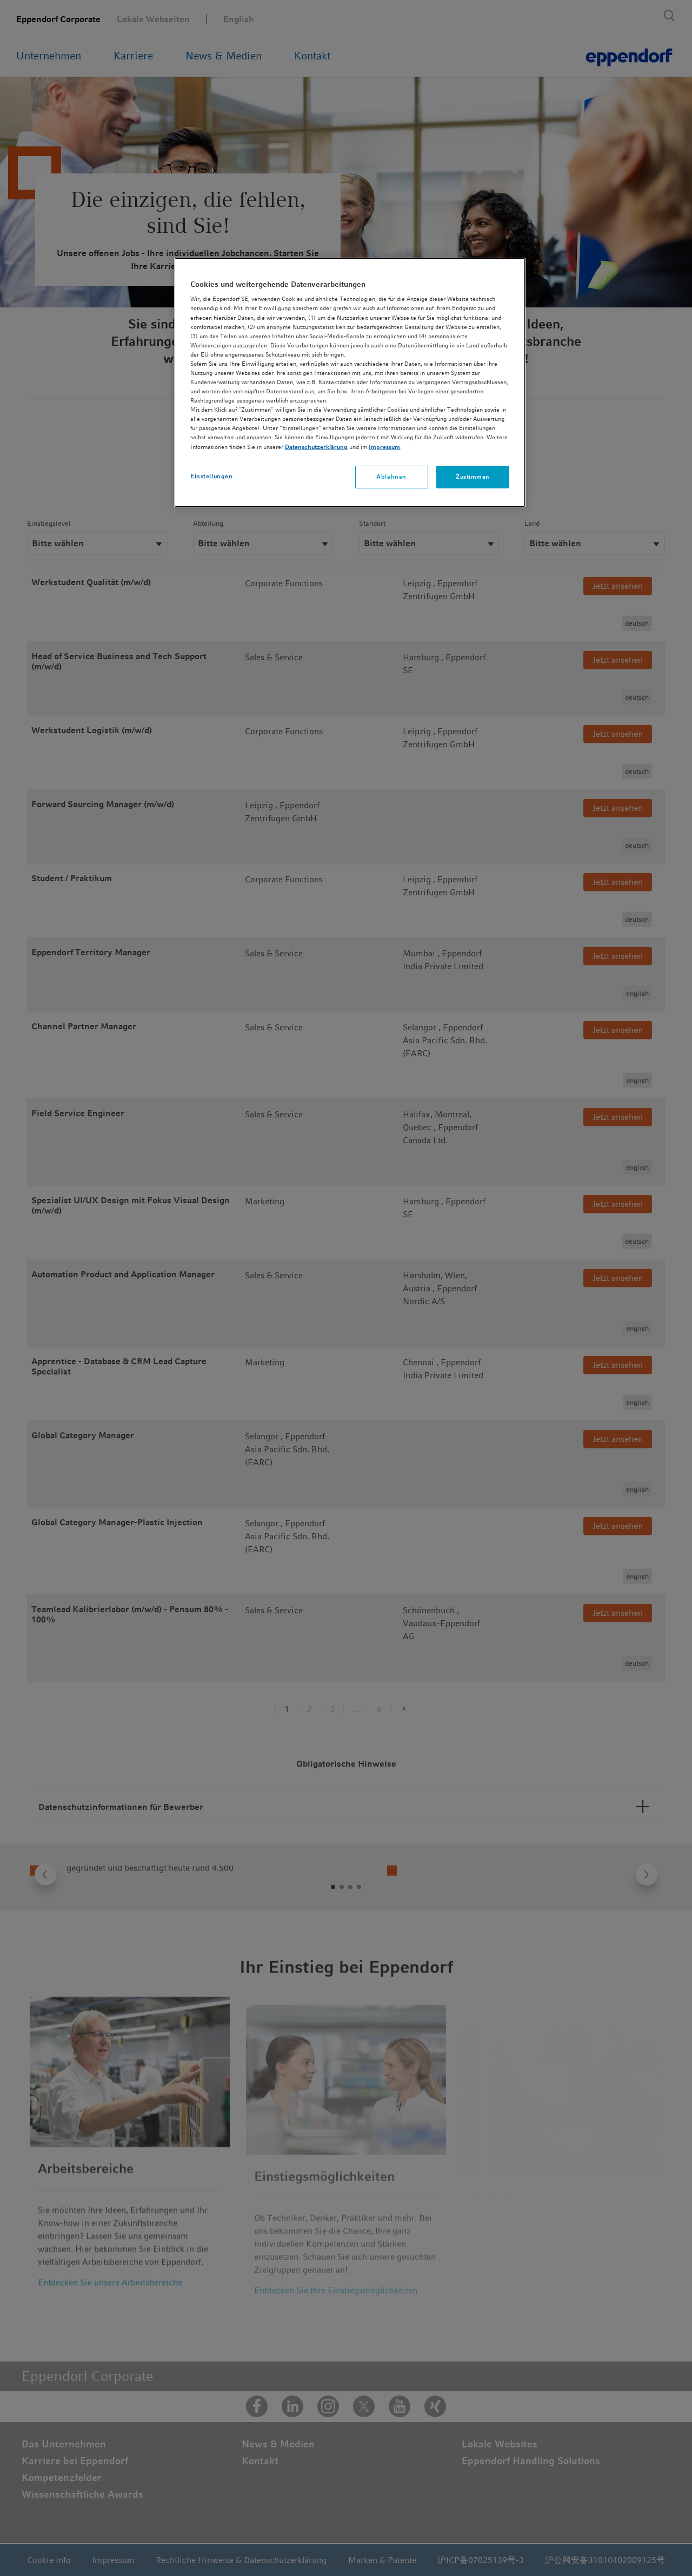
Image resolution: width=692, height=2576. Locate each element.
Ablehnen (391, 476)
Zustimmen (473, 476)
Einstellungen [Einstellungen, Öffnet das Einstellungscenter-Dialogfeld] (211, 476)
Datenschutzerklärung (316, 447)
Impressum (384, 447)
